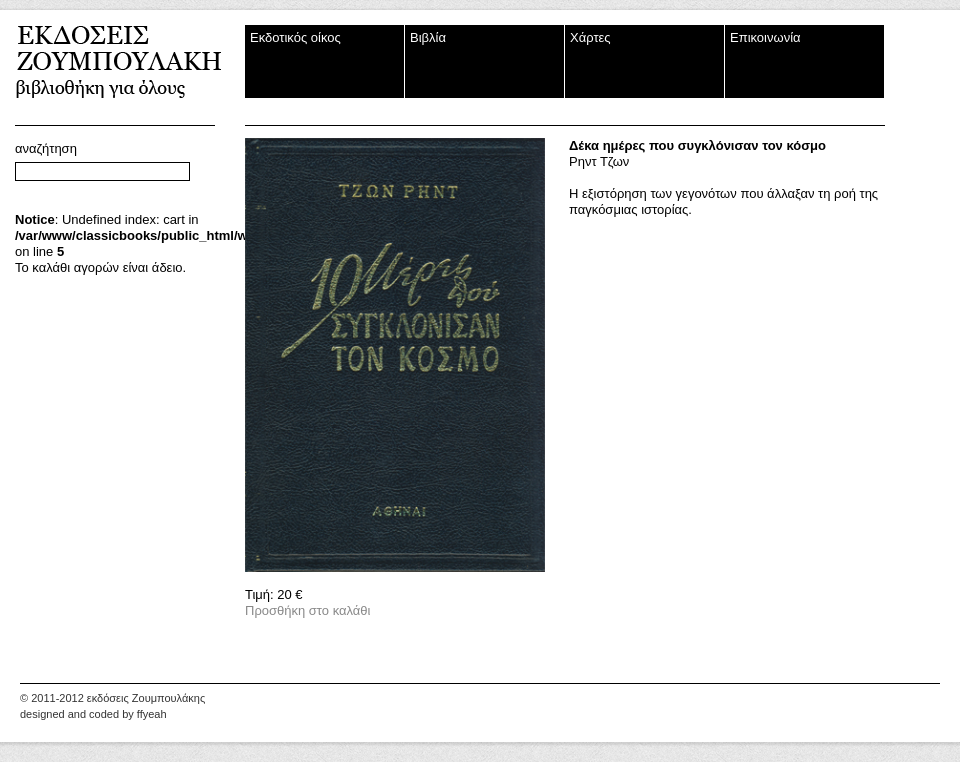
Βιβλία (428, 37)
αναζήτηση (46, 148)
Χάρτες (590, 37)
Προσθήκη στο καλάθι (307, 610)
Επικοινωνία (765, 37)
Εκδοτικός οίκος (295, 37)
